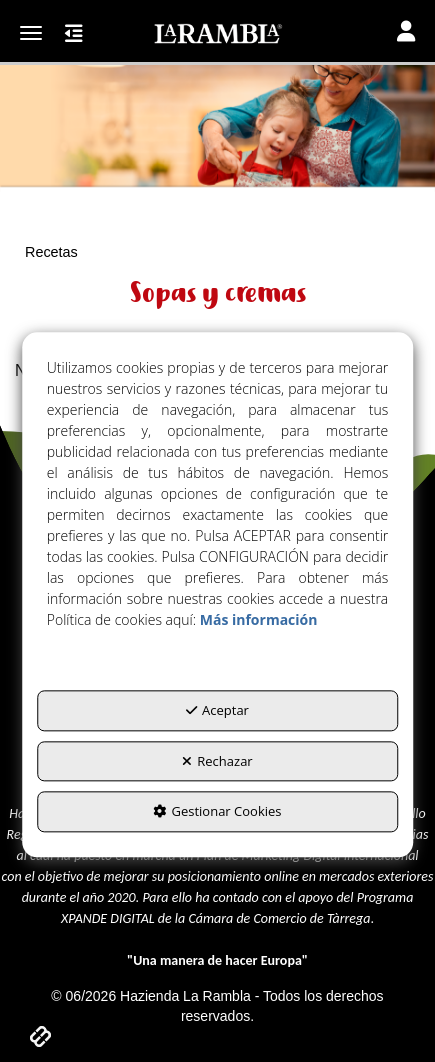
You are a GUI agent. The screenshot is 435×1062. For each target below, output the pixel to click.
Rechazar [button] (217, 761)
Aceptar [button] (217, 710)
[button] (217, 34)
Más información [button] (259, 619)
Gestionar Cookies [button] (217, 812)
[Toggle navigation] (406, 33)
